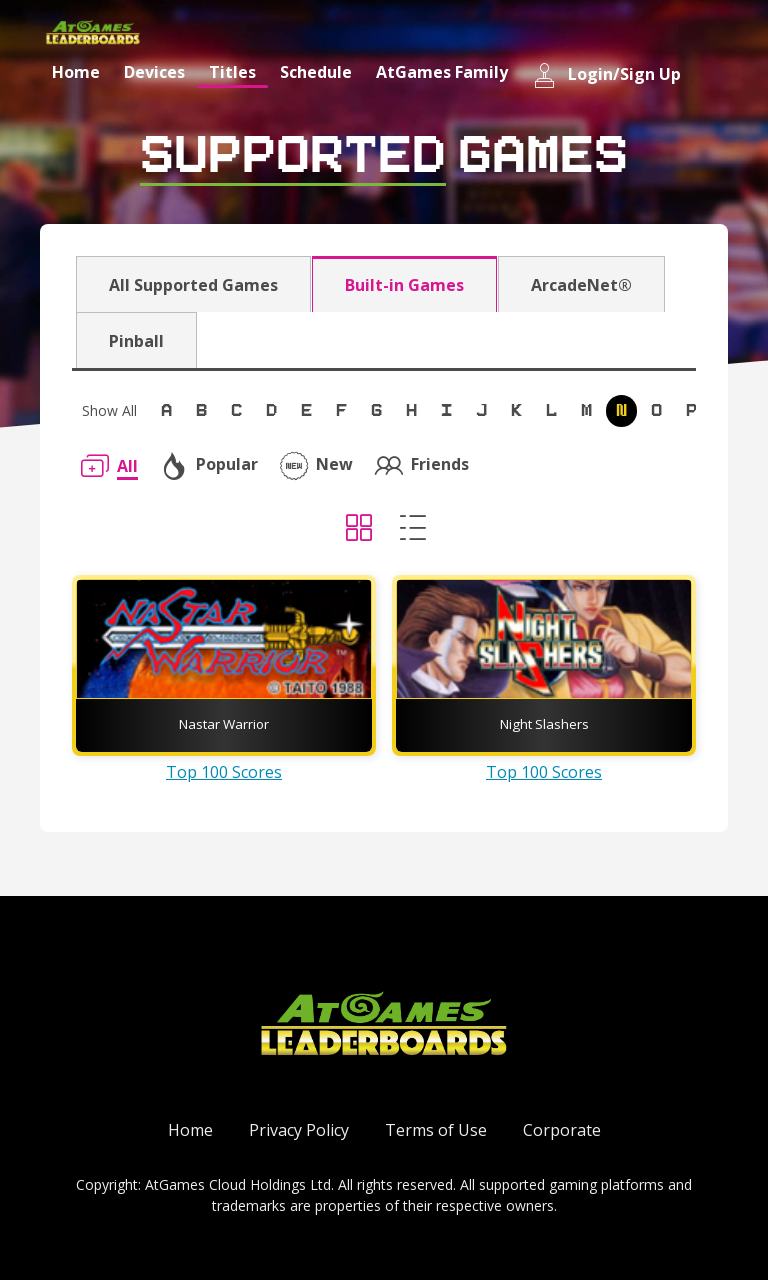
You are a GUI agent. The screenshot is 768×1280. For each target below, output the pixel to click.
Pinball (136, 341)
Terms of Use (436, 1130)
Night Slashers (544, 724)
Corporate (562, 1130)
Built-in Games (404, 285)
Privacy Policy (299, 1130)
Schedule (316, 72)
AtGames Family (442, 72)
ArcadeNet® (581, 285)
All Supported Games (193, 285)
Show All (109, 410)
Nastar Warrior (224, 724)
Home (76, 72)
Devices (154, 72)
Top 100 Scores (224, 772)
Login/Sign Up (606, 75)
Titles (232, 72)
